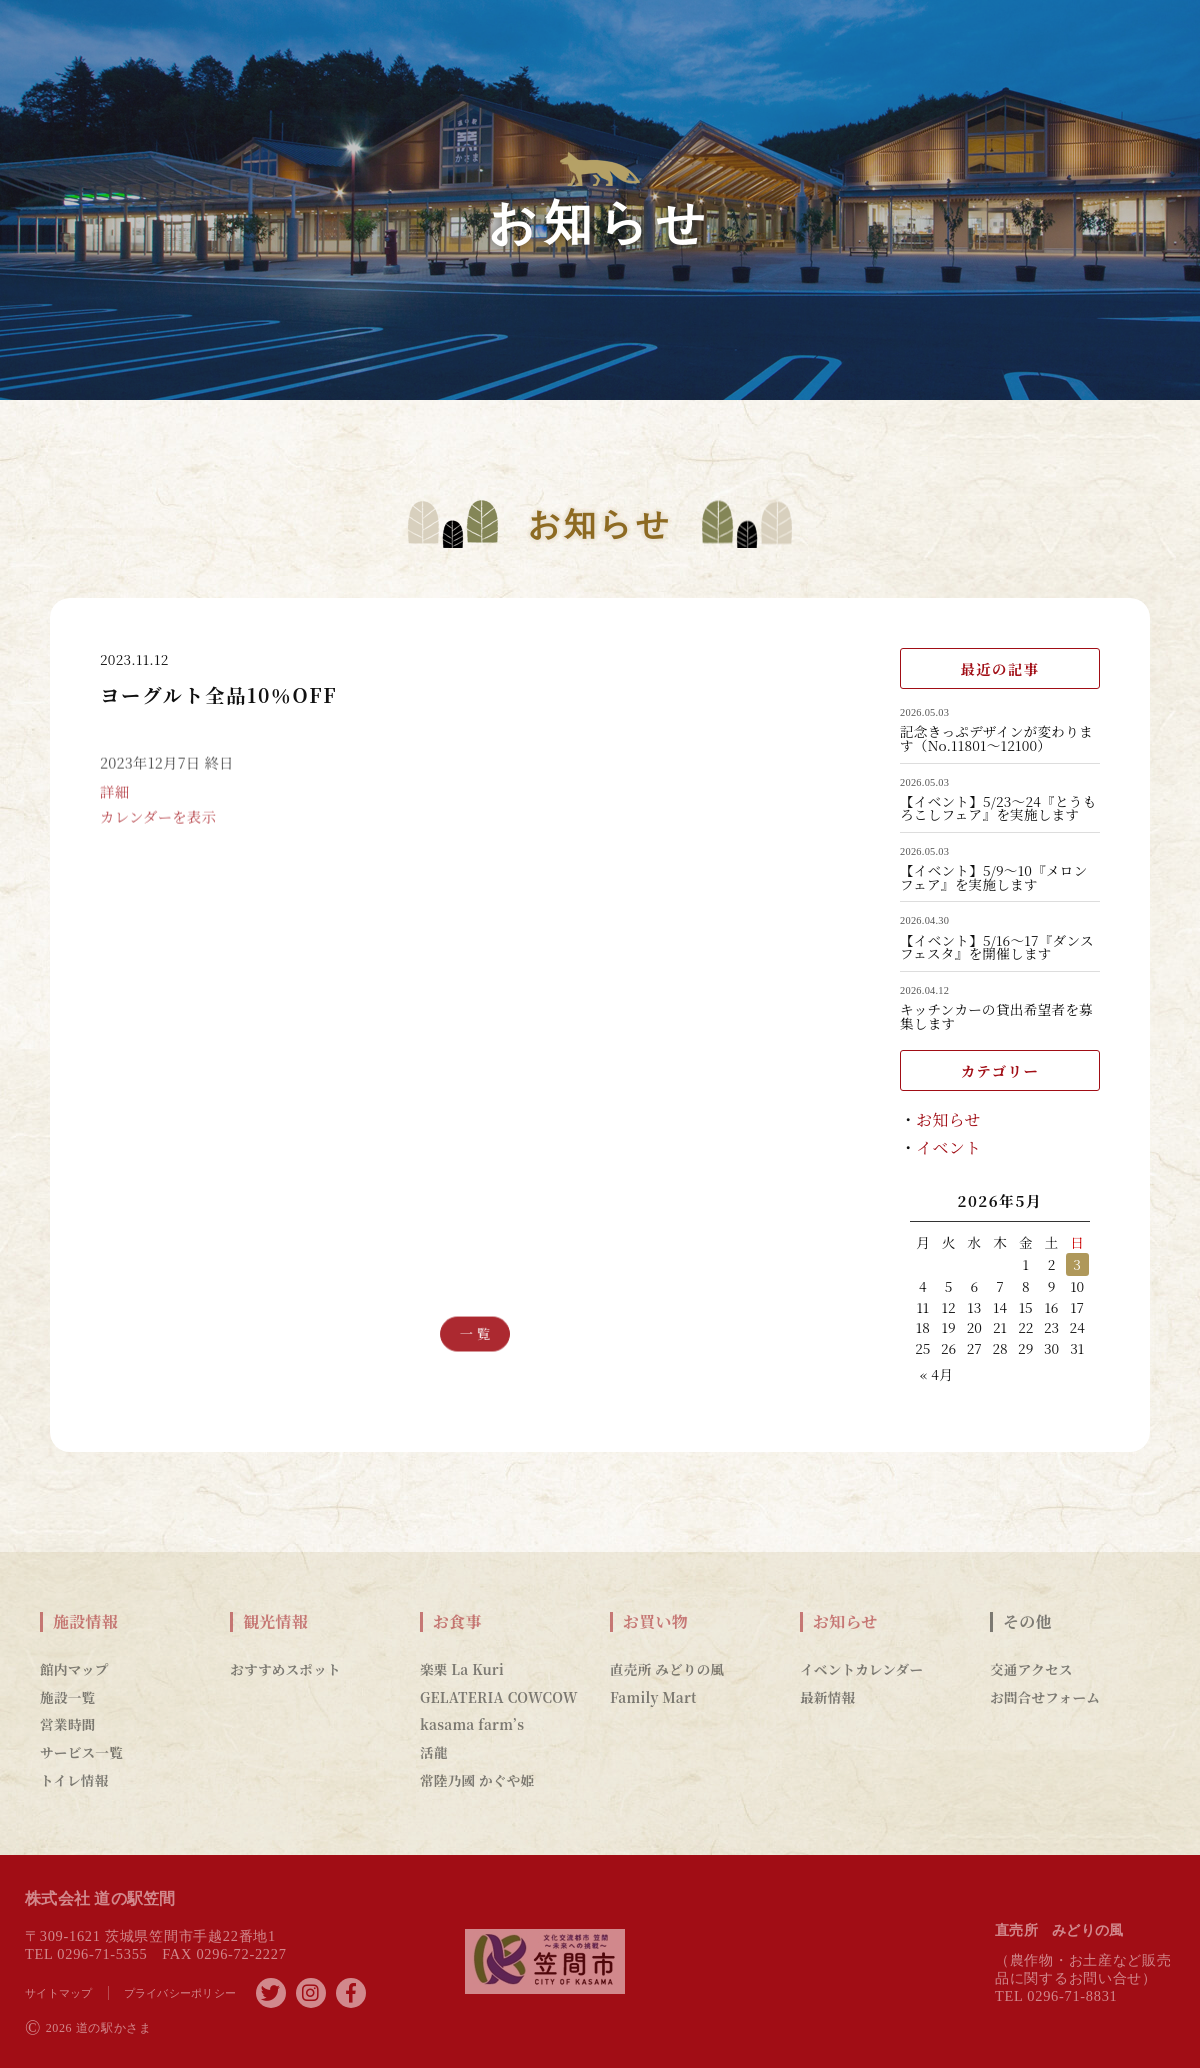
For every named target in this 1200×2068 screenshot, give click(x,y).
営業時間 (67, 1724)
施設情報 (85, 1622)
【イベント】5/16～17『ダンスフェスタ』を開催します (997, 947)
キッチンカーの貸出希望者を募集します (996, 1016)
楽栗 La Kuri (462, 1669)
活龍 (434, 1752)
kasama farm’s (472, 1724)
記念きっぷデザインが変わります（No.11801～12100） (996, 738)
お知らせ (948, 1119)
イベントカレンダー (861, 1669)
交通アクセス (1031, 1669)
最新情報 (827, 1697)
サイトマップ (59, 1993)
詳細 (114, 811)
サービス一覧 (81, 1752)
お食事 (457, 1622)
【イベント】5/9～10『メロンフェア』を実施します (994, 877)
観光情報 (275, 1622)
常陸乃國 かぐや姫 (477, 1780)
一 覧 (475, 1333)
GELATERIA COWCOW (499, 1697)
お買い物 (655, 1622)
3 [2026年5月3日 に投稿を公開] (1077, 1264)
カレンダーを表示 (158, 837)
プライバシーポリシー (180, 1993)
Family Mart (653, 1697)
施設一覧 (67, 1697)
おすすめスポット (285, 1669)
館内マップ (74, 1669)
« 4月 (936, 1374)
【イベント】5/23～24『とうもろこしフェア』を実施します (998, 808)
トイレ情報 (74, 1780)
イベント (948, 1147)
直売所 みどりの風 (667, 1669)
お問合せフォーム (1045, 1697)
